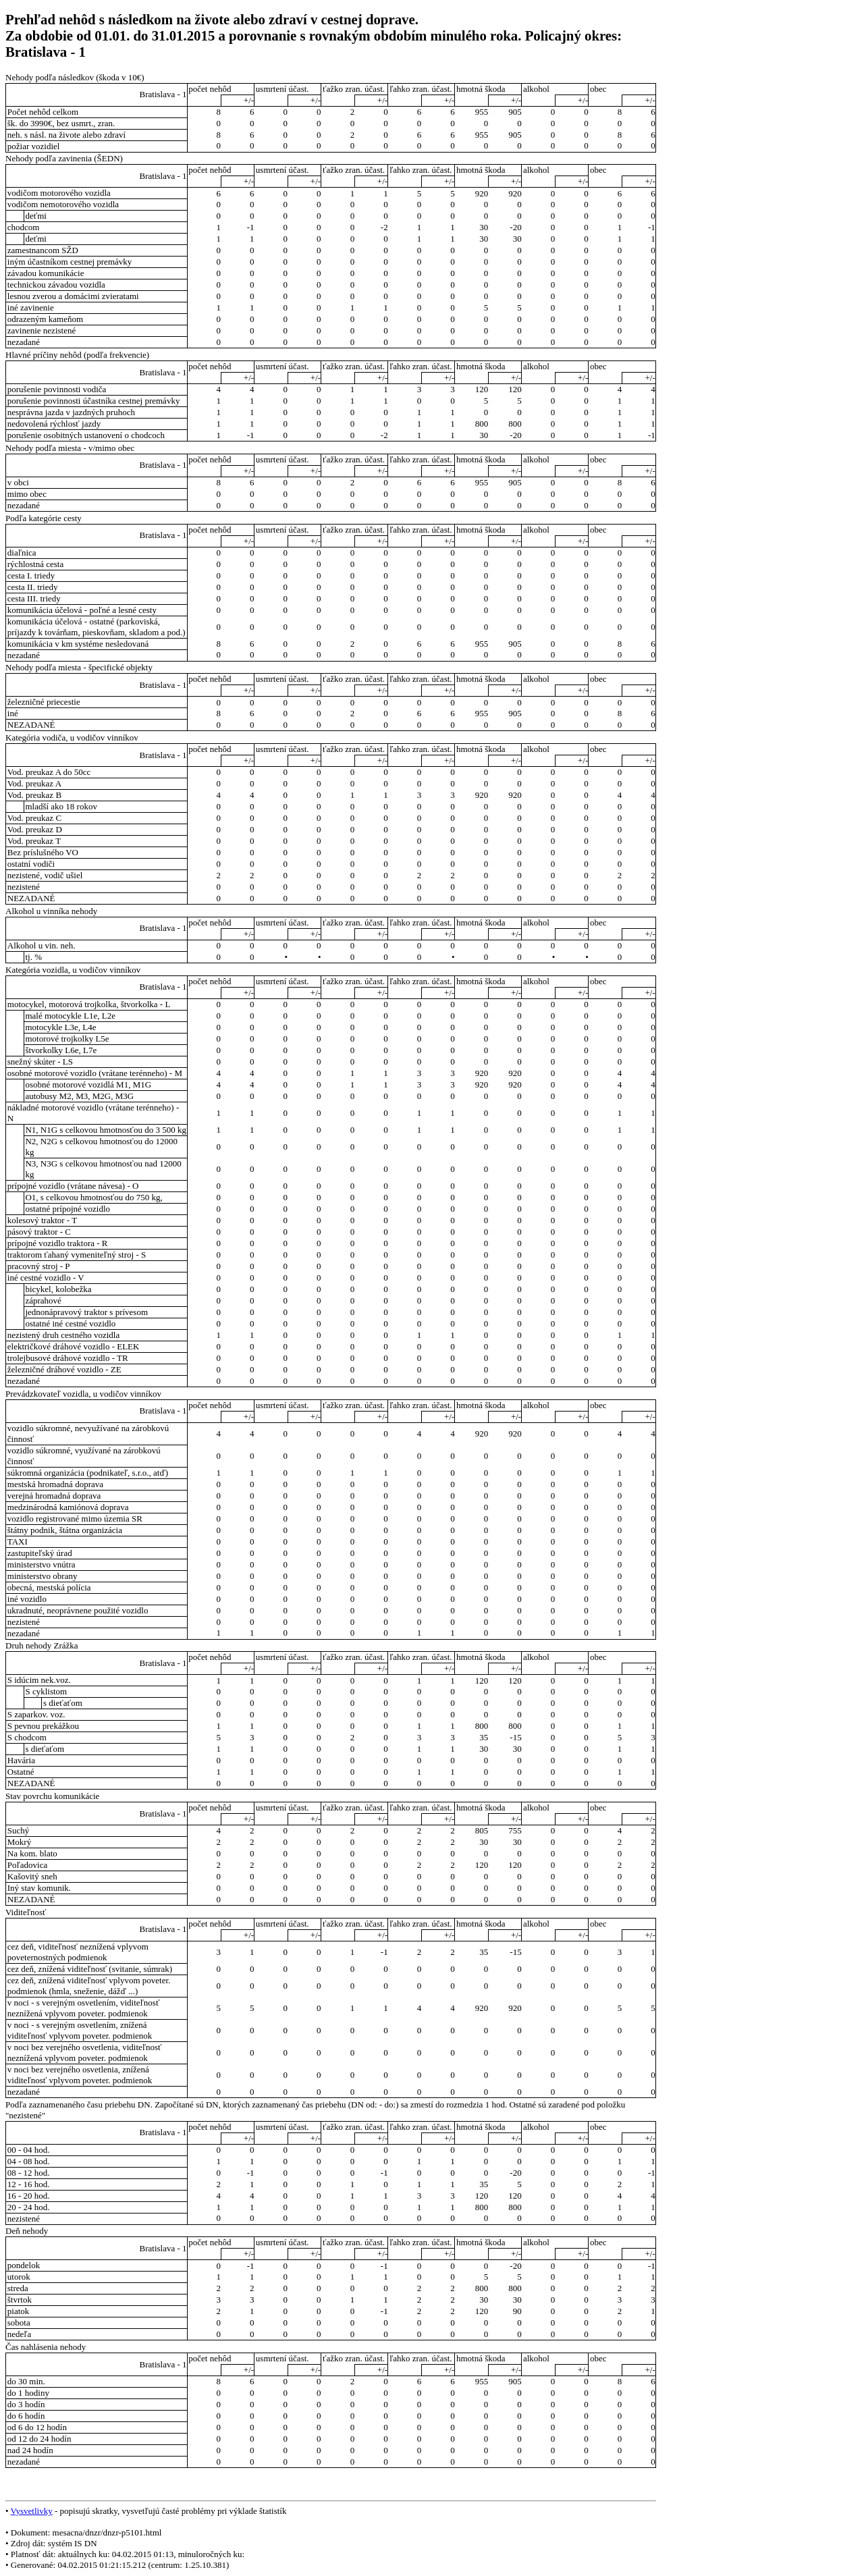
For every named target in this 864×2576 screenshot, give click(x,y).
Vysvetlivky (32, 2511)
